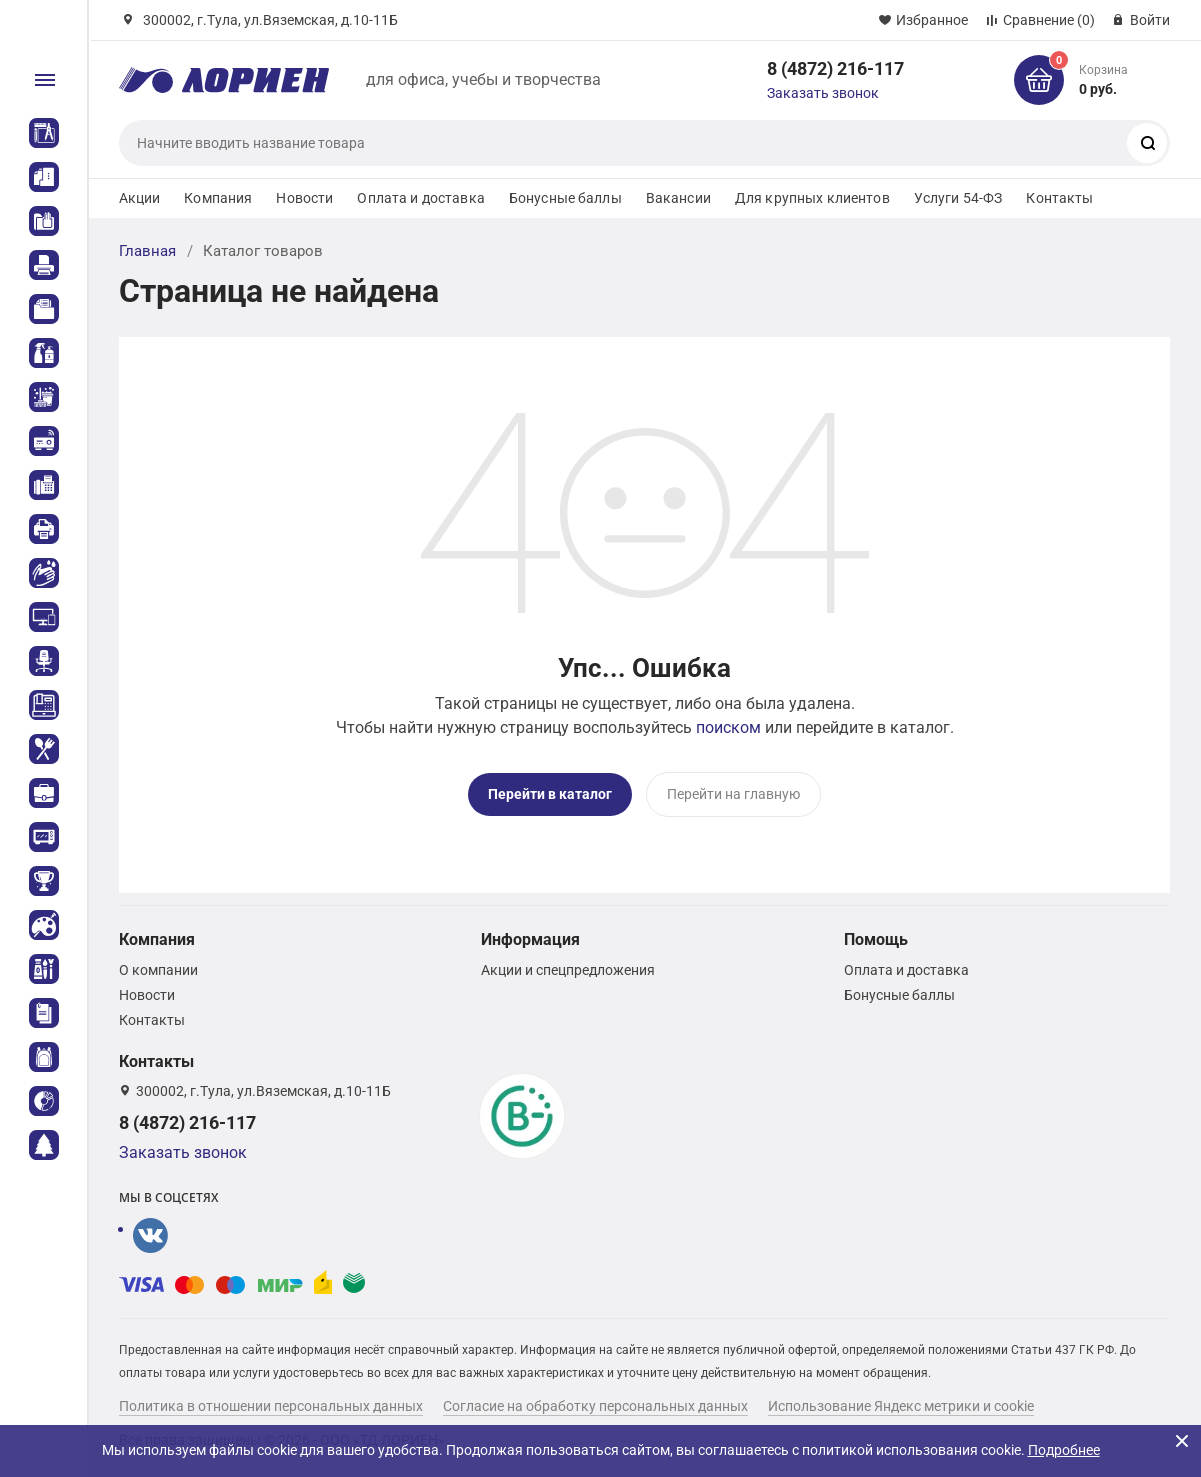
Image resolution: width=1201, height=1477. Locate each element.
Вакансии (678, 198)
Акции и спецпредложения (568, 970)
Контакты (1059, 198)
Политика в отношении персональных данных (271, 1406)
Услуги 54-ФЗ (958, 198)
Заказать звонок (823, 93)
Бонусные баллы (565, 198)
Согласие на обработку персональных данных (595, 1406)
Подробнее (1064, 1450)
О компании (158, 970)
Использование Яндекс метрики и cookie (901, 1406)
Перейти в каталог (550, 794)
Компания (218, 198)
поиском (728, 727)
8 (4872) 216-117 (835, 68)
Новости (304, 198)
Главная (147, 251)
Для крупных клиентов (812, 198)
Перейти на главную (733, 794)
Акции (140, 198)
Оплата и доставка (420, 198)
